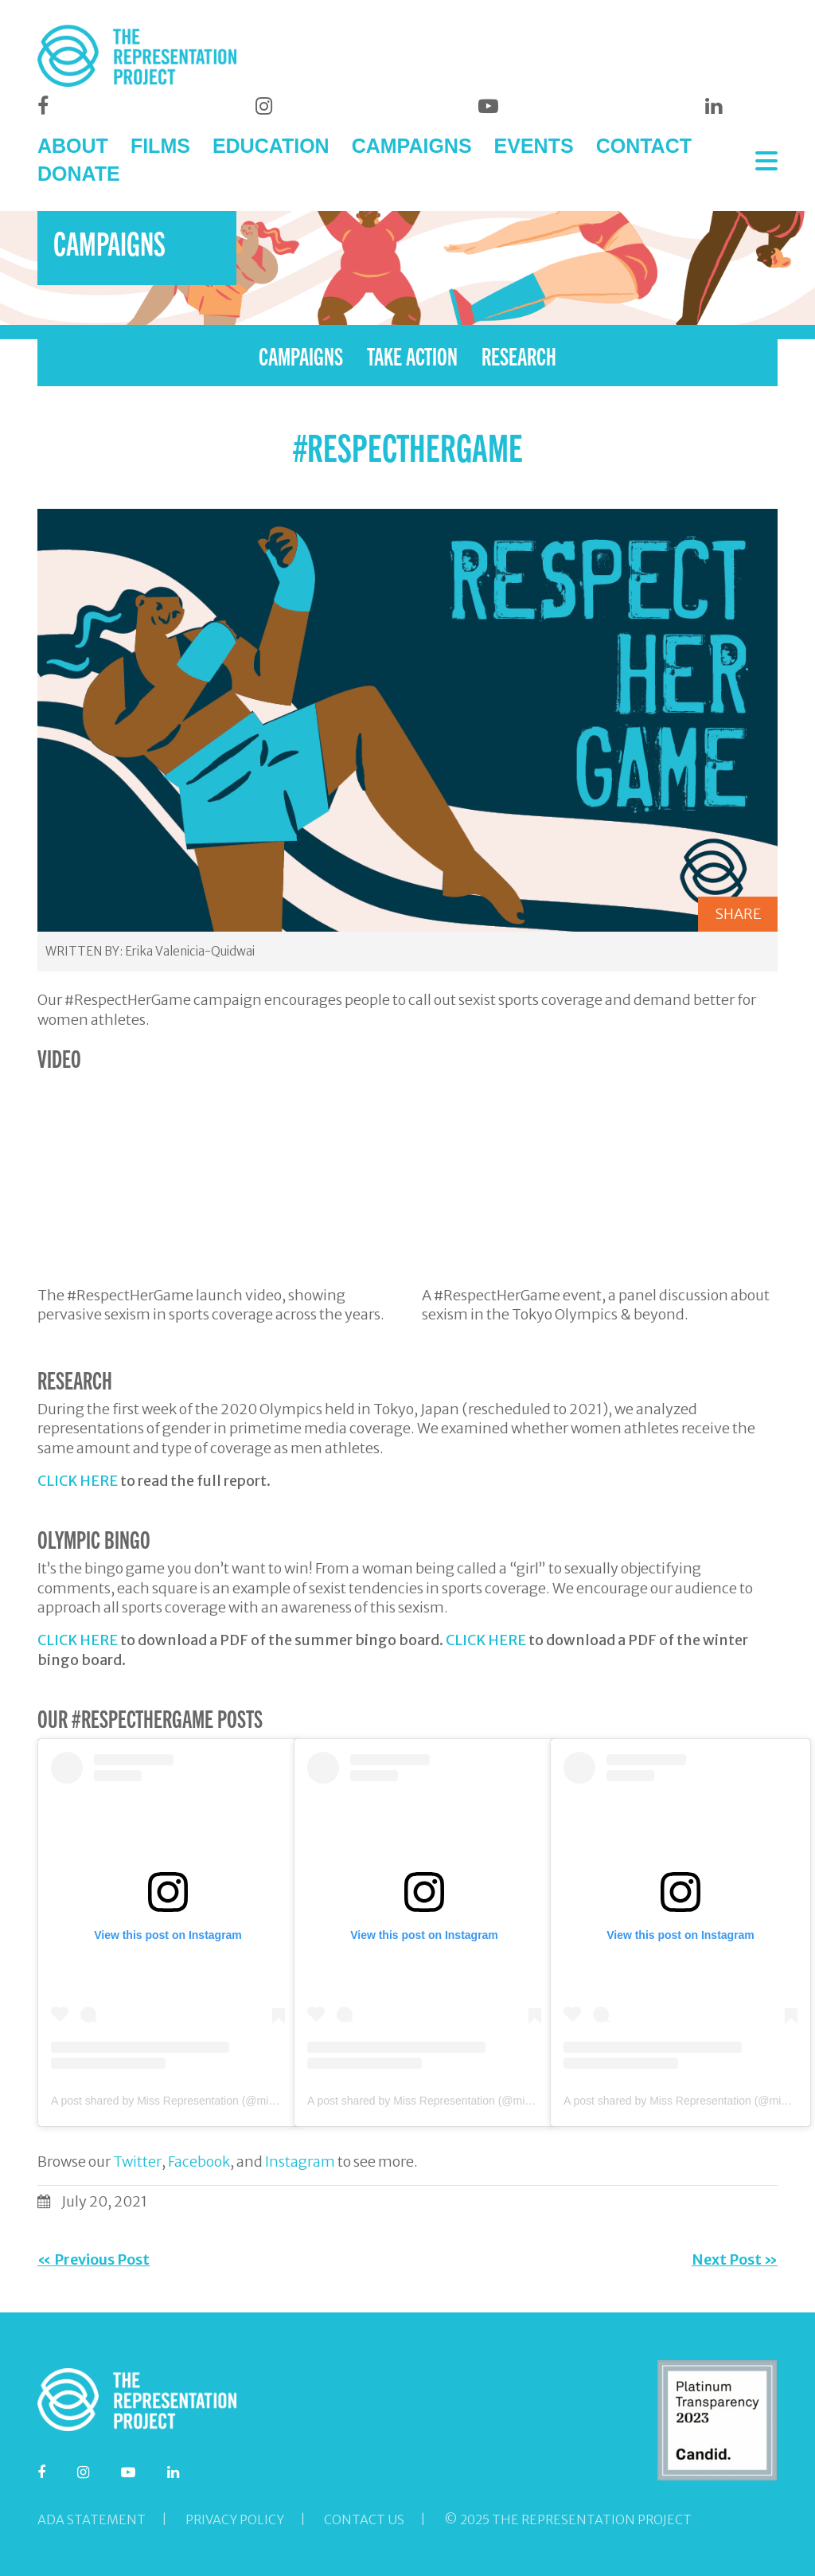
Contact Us (364, 2519)
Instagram (300, 2161)
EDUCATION (271, 146)
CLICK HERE (77, 1481)
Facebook (199, 2161)
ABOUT (72, 146)
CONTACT (644, 146)
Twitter (137, 2161)
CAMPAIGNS (412, 146)
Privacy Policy (234, 2519)
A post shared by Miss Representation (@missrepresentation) (203, 2100)
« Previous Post (93, 2259)
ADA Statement (91, 2519)
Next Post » (735, 2259)
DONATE (78, 173)
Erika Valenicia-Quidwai (190, 951)
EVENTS (534, 146)
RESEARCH (519, 355)
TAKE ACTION (412, 355)
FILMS (160, 146)
